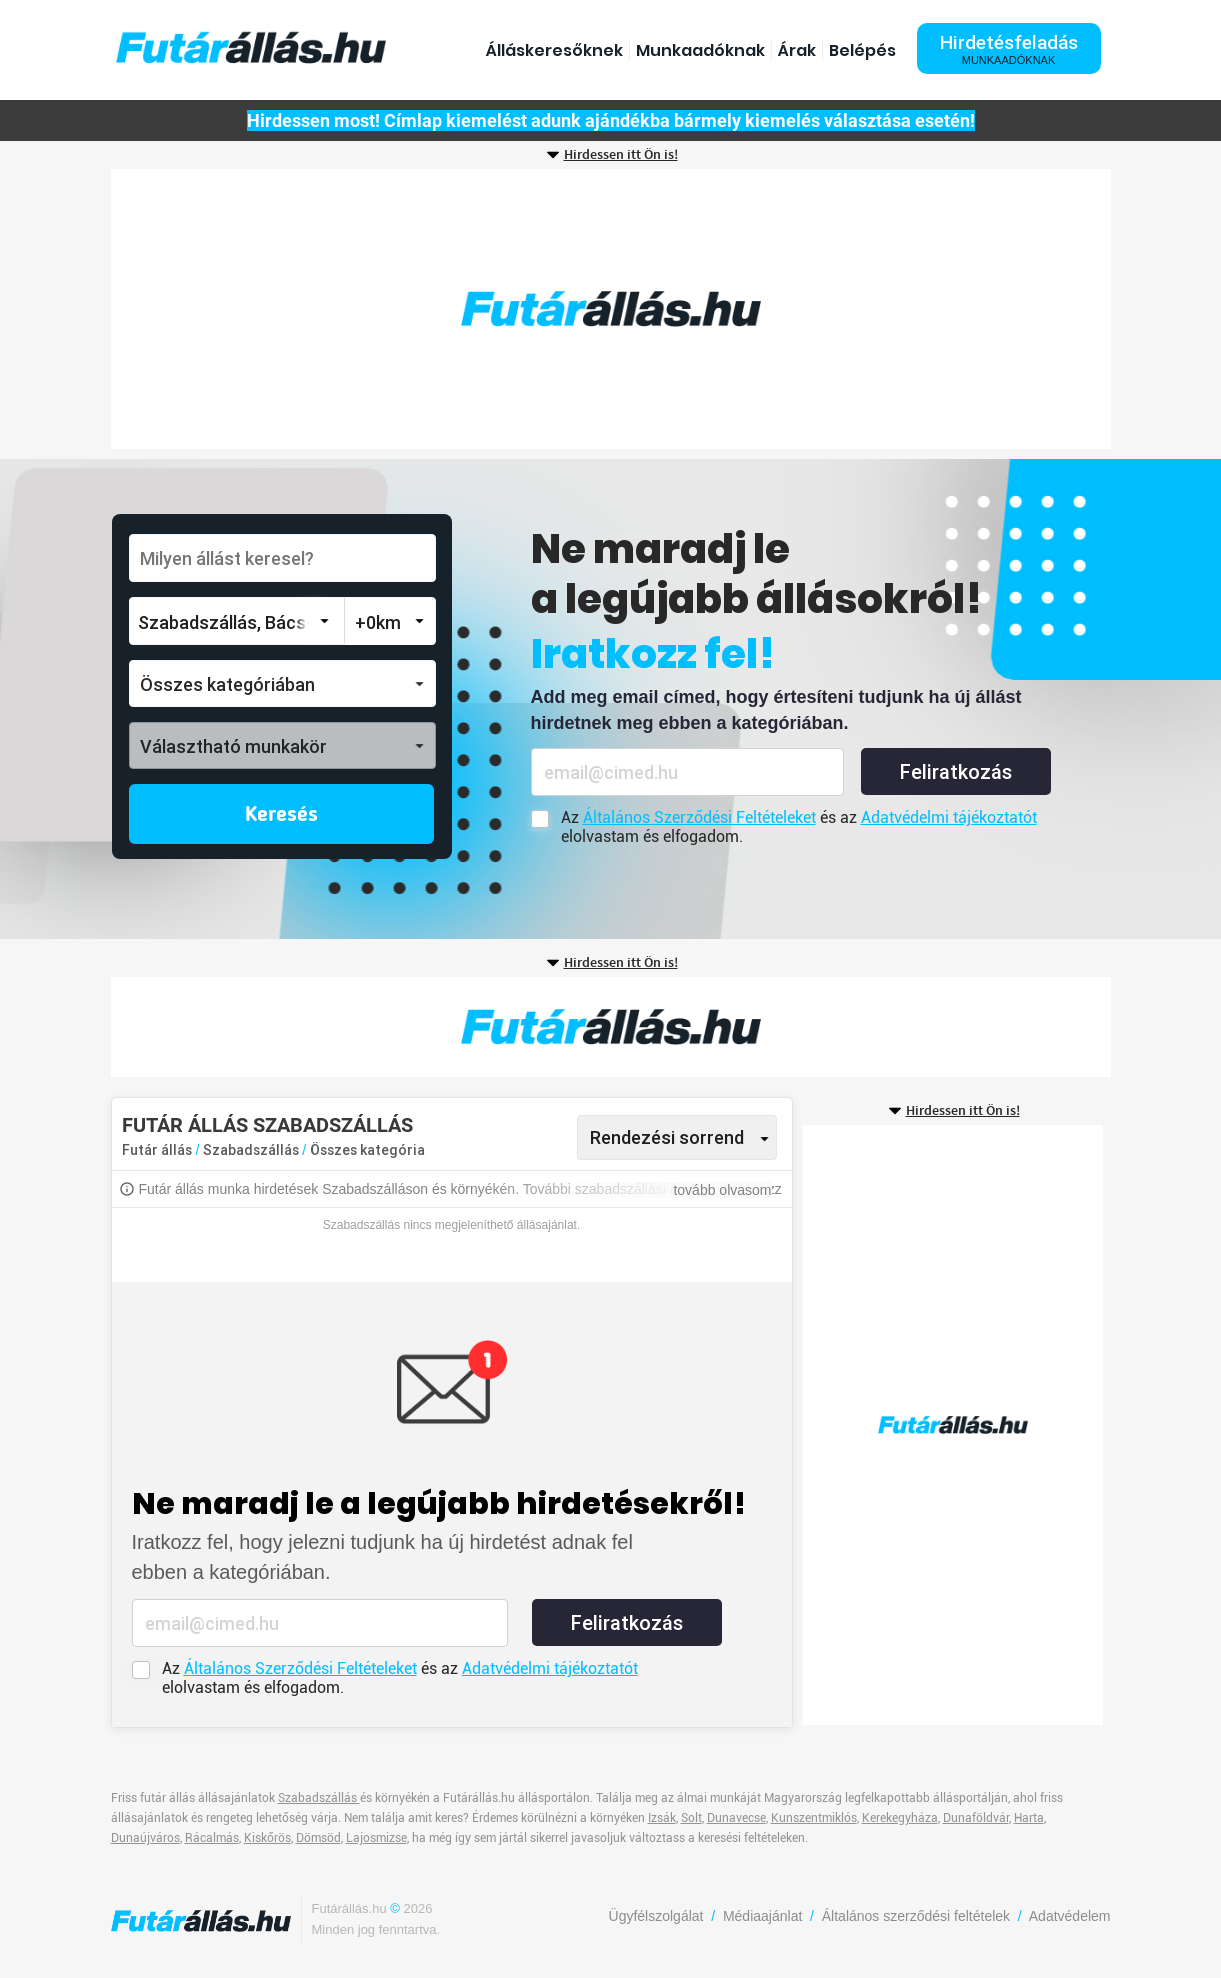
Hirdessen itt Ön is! (621, 155)
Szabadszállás (252, 1150)
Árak (797, 50)
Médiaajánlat (762, 1916)
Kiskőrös (267, 1838)
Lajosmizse (376, 1838)
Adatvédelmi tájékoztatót (949, 817)
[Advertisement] (611, 309)
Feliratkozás (956, 772)
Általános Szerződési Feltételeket (699, 817)
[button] (282, 683)
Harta (1029, 1818)
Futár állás (157, 1150)
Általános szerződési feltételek (916, 1916)
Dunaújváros (145, 1838)
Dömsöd (318, 1838)
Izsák (662, 1818)
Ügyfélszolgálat (656, 1916)
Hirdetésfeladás (1009, 48)
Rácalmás (212, 1838)
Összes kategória (367, 1150)
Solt (691, 1818)
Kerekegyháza (900, 1818)
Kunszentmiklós (814, 1818)
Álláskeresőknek (554, 50)
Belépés (862, 50)
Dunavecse (736, 1818)
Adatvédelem (1070, 1916)
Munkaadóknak (700, 50)
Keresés (281, 815)
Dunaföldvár (976, 1818)
